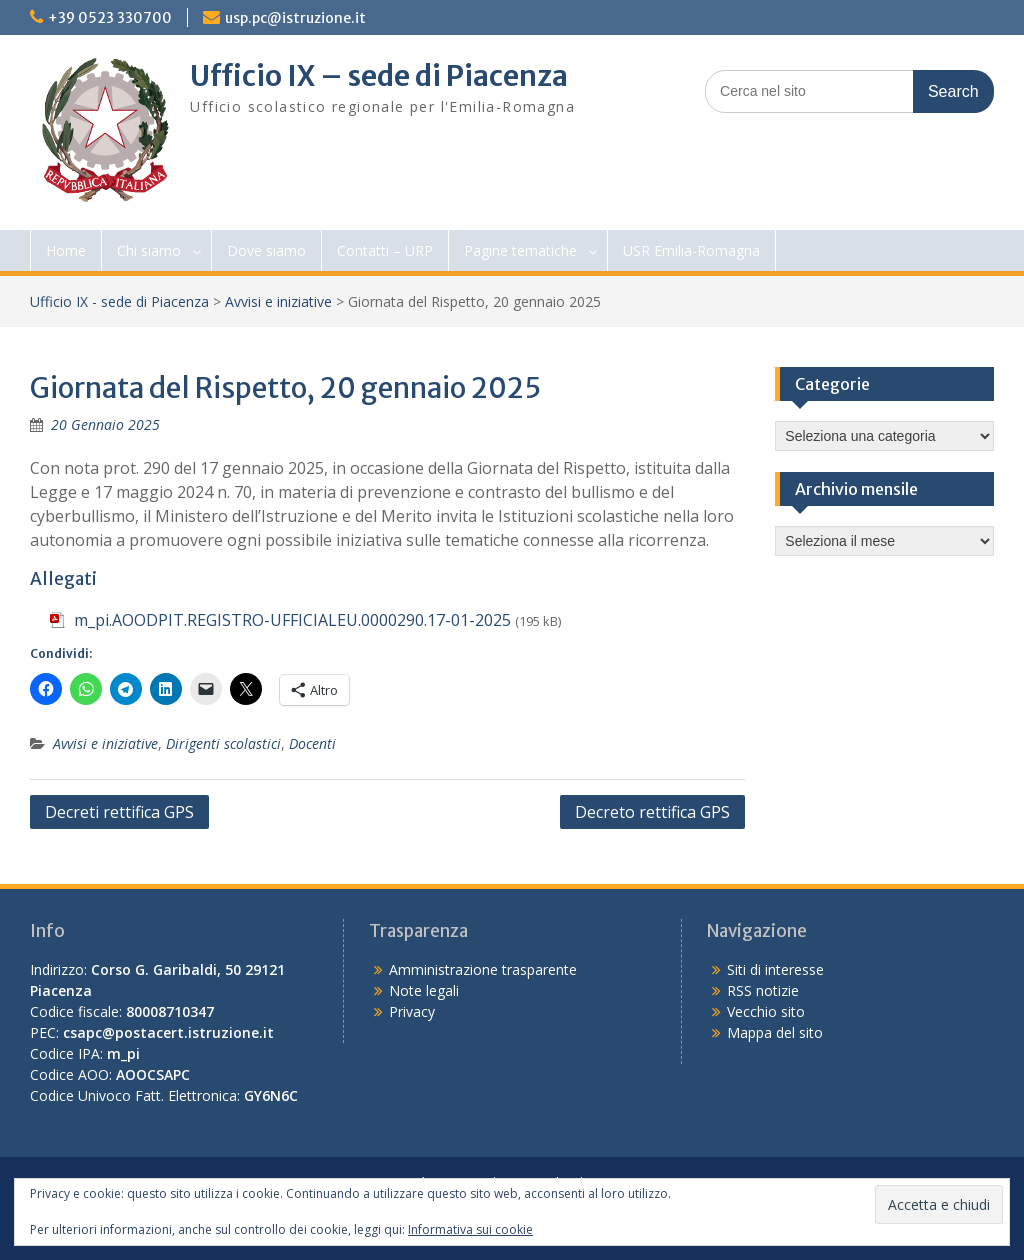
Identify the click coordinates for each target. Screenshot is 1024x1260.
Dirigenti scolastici (223, 743)
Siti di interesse (775, 969)
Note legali (424, 990)
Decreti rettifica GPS (119, 812)
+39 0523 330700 (110, 18)
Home (66, 250)
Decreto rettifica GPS (652, 812)
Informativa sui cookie (470, 1229)
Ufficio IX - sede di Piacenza (119, 301)
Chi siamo (149, 250)
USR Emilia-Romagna (691, 250)
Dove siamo (266, 250)
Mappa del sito (775, 1032)
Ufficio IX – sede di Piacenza (379, 76)
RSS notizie (763, 990)
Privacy (412, 1011)
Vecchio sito (766, 1011)
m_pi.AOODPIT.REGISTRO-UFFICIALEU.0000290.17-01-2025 (292, 620)
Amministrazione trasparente (483, 969)
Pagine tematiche (520, 250)
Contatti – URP (385, 250)
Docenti (312, 743)
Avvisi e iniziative (278, 301)
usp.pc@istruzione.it (295, 18)
